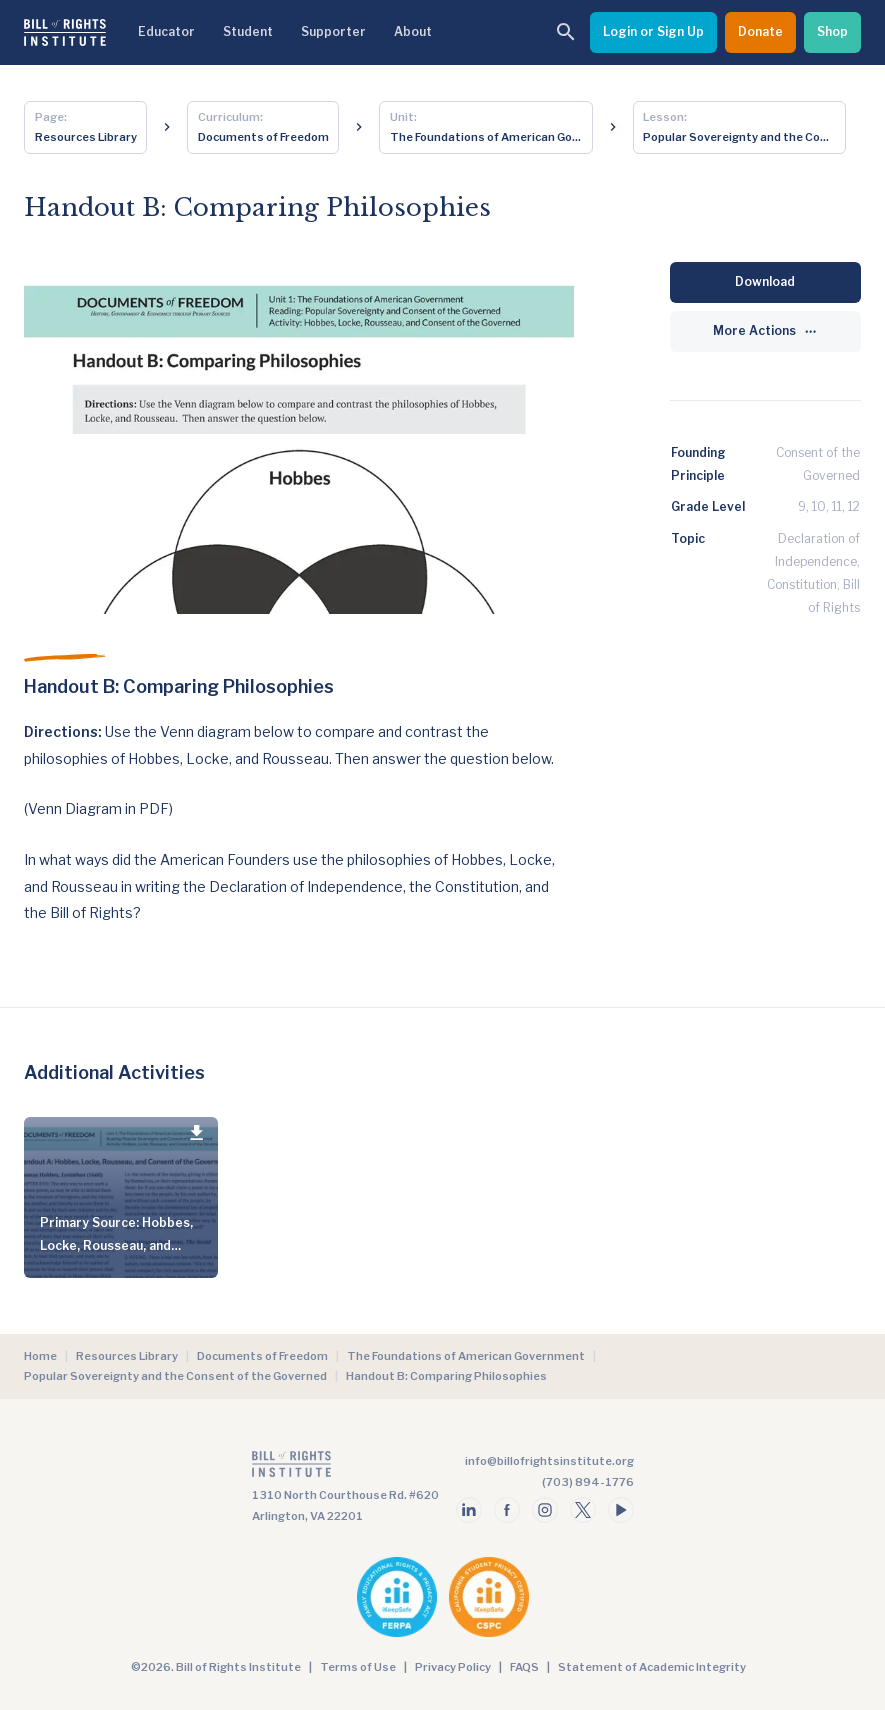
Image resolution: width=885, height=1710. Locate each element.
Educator (166, 31)
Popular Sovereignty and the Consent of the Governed (175, 1376)
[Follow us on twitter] (583, 1510)
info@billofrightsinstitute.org (549, 1461)
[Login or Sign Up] (653, 32)
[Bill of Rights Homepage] (65, 32)
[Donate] (760, 32)
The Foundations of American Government (466, 1356)
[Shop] (832, 32)
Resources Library (127, 1356)
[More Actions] (765, 331)
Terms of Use (358, 1667)
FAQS (524, 1667)
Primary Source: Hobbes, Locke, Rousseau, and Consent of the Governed (118, 1245)
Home (40, 1356)
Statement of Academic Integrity (652, 1667)
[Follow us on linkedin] (469, 1510)
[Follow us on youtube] (621, 1510)
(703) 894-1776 (588, 1482)
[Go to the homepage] (345, 1468)
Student (248, 31)
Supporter (333, 31)
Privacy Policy (453, 1667)
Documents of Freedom (262, 1356)
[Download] (765, 282)
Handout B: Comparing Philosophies (446, 1376)
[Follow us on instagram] (545, 1510)
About (413, 31)
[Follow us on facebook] (507, 1510)
